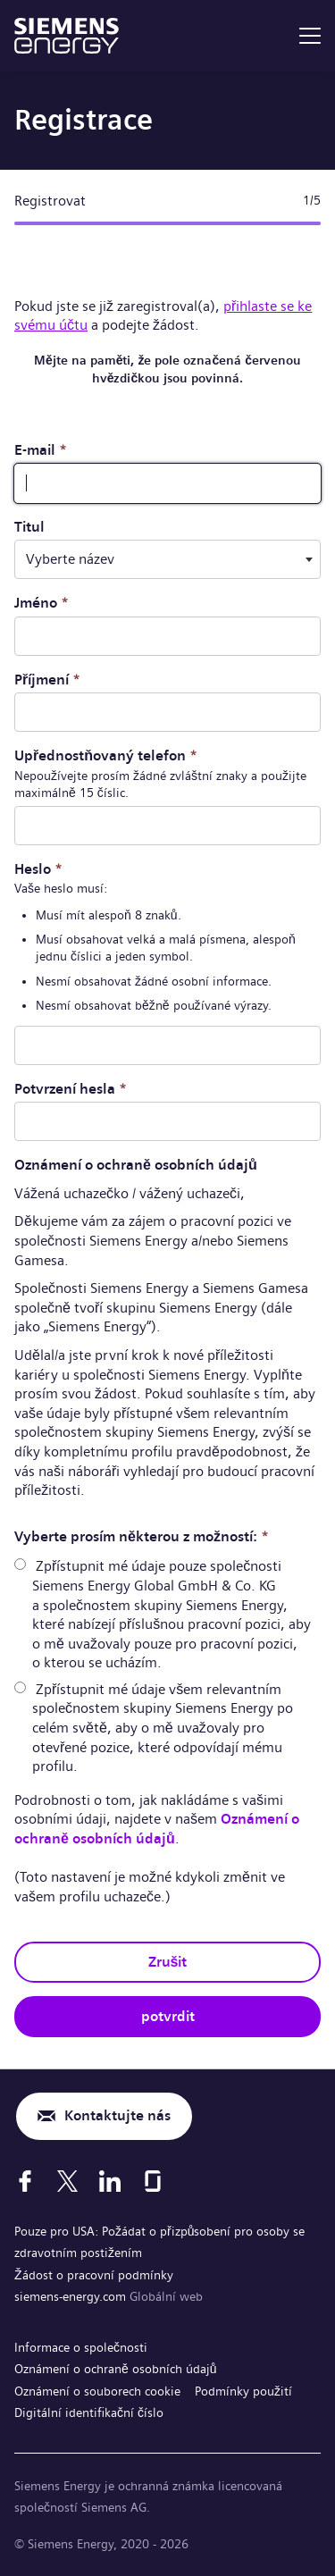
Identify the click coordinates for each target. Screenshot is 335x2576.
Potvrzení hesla (70, 1088)
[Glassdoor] (152, 2181)
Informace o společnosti (80, 2347)
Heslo (38, 868)
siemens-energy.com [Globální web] (72, 2296)
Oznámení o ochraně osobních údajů (156, 1828)
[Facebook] (25, 2181)
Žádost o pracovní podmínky (93, 2275)
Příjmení (47, 679)
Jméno (41, 602)
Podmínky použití (243, 2391)
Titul (29, 526)
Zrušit (168, 1961)
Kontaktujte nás (117, 2115)
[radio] (20, 1564)
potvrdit (168, 2016)
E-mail (40, 449)
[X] (67, 2181)
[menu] (310, 35)
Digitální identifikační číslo (88, 2412)
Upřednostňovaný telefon (105, 755)
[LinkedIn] (110, 2181)
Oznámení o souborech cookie (97, 2391)
